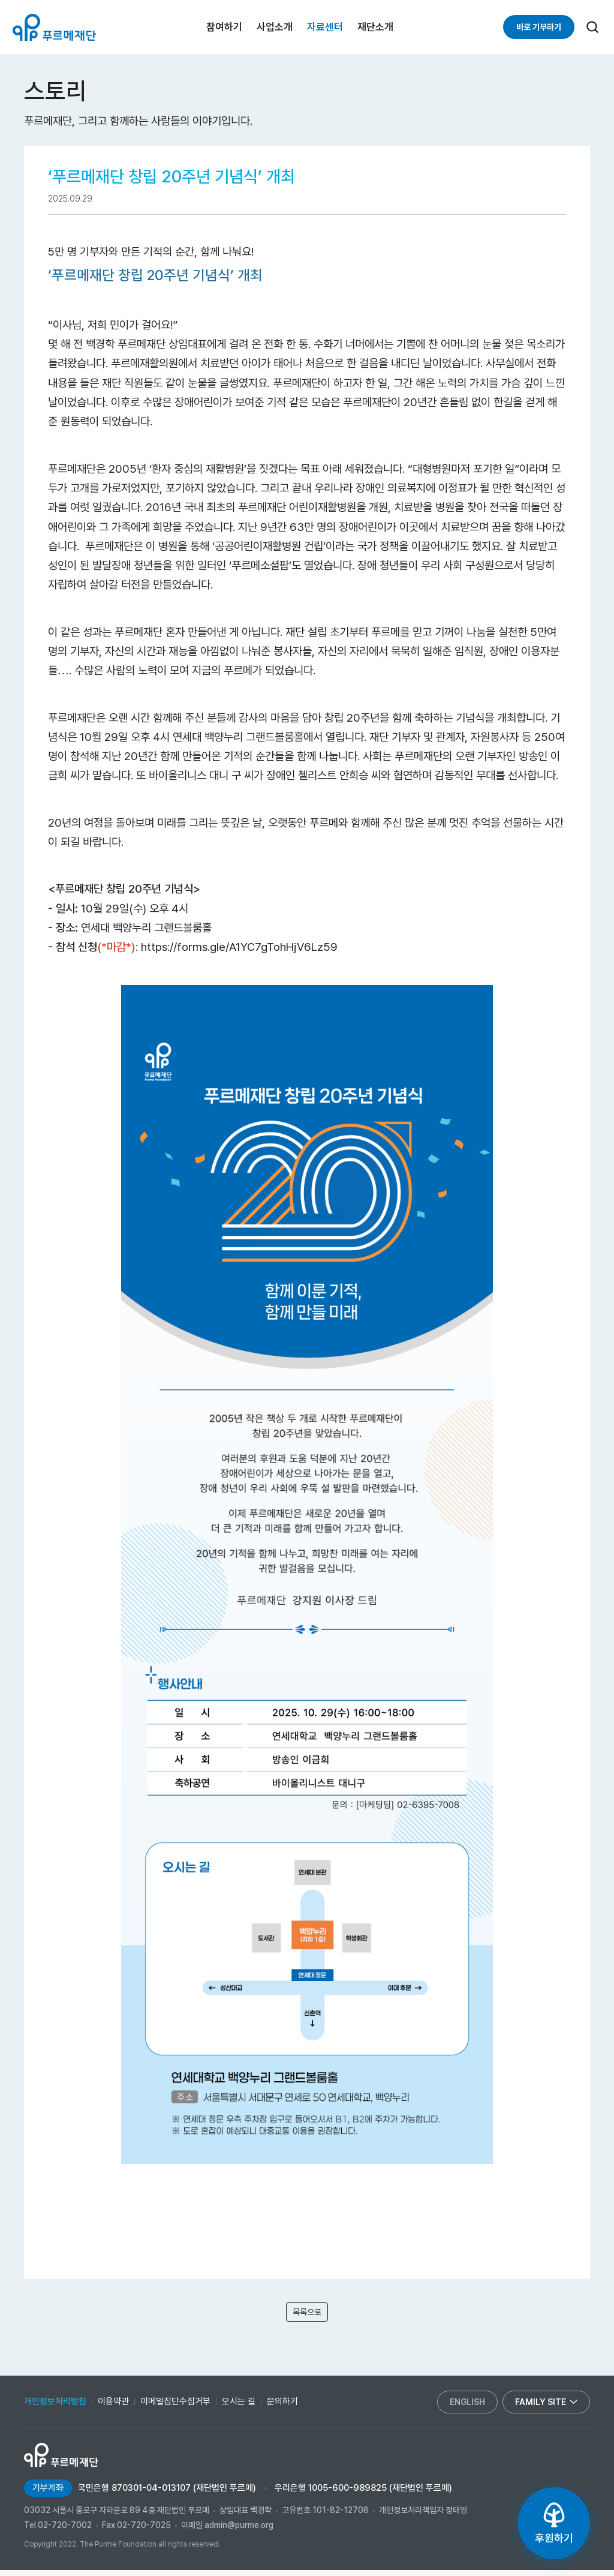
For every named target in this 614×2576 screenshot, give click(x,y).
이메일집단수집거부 (175, 2407)
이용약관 (113, 2407)
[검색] (592, 27)
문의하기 (282, 2407)
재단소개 (375, 27)
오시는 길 (238, 2407)
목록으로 (307, 2314)
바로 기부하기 (538, 27)
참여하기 (224, 27)
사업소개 (275, 27)
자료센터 (325, 27)
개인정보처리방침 (55, 2407)
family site (546, 2408)
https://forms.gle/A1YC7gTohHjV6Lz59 (239, 947)
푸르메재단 (54, 27)
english (467, 2408)
